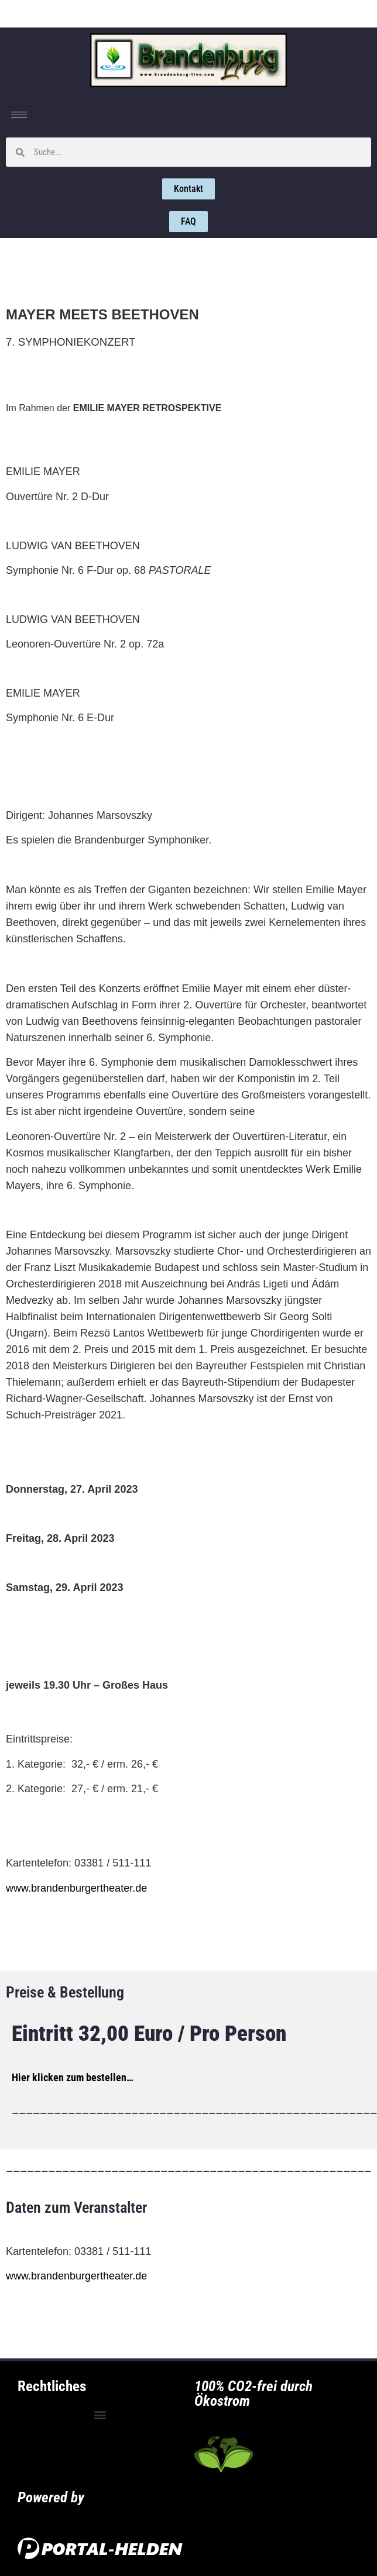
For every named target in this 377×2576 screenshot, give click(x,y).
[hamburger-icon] (19, 114)
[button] (100, 2415)
